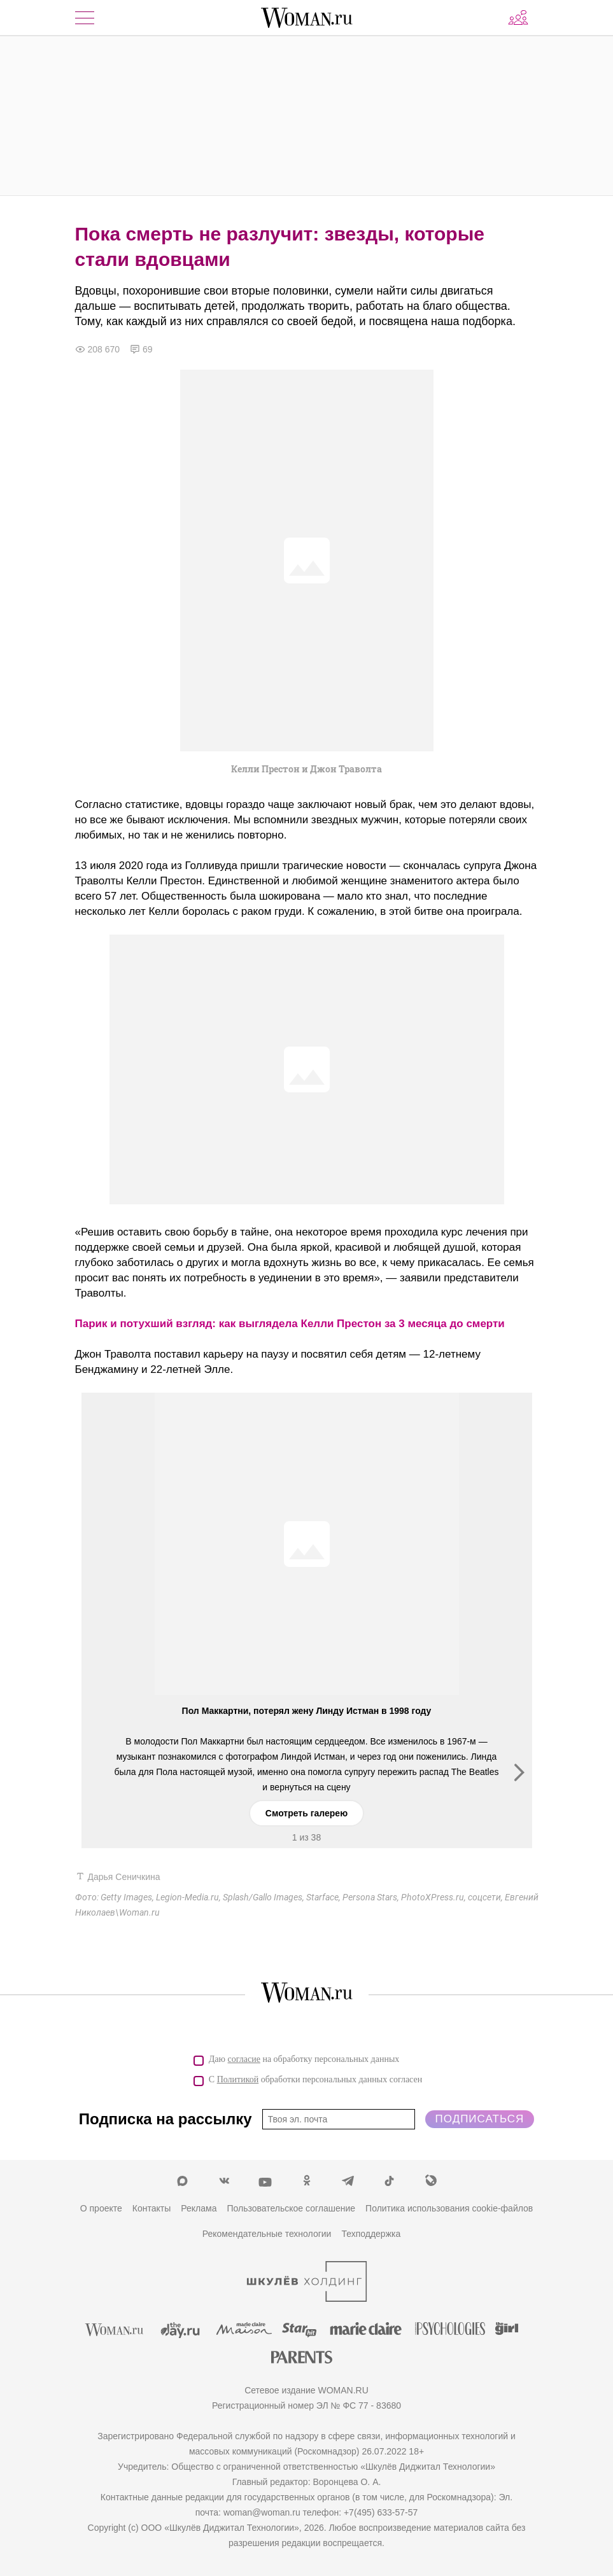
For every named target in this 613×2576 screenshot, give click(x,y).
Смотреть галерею (306, 1813)
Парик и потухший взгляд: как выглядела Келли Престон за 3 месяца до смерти (290, 1324)
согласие (244, 2059)
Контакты (151, 2208)
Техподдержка (370, 2234)
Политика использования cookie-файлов (449, 2208)
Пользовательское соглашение (291, 2208)
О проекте (101, 2208)
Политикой (238, 2079)
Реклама (198, 2208)
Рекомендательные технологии (267, 2234)
